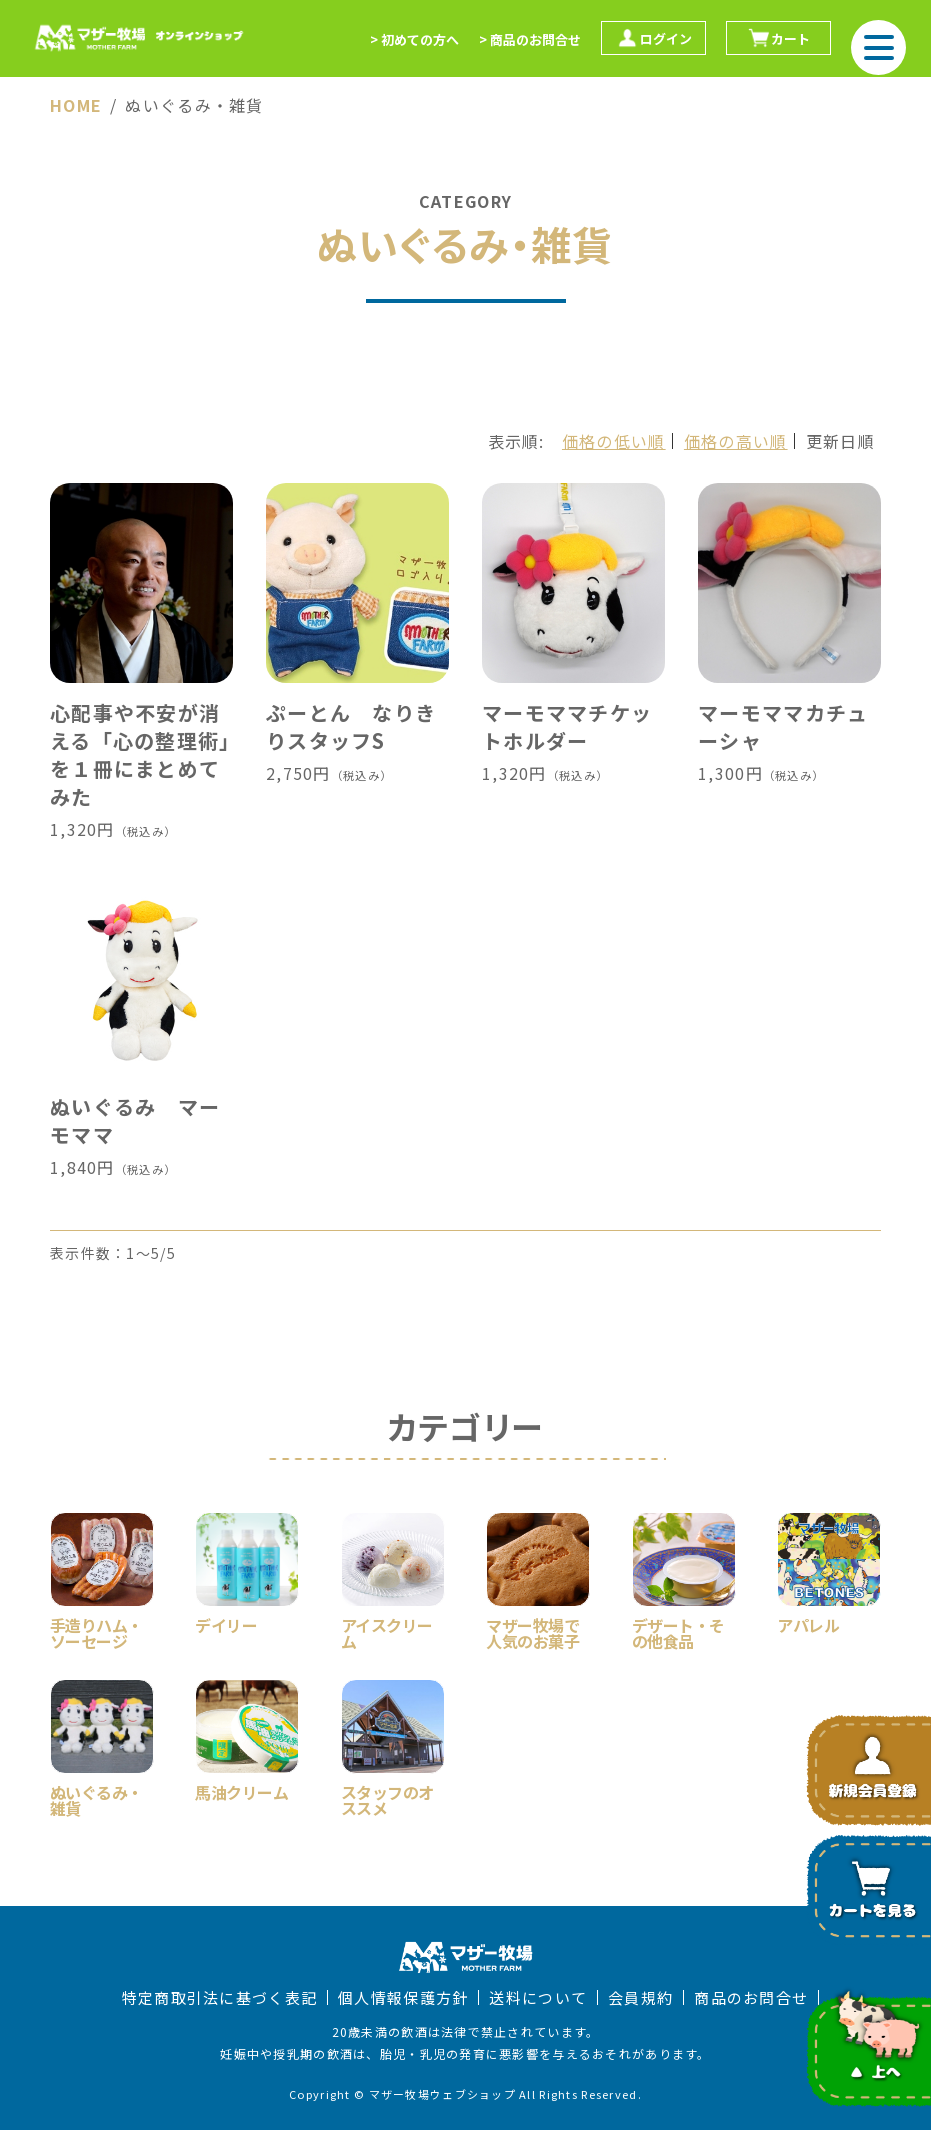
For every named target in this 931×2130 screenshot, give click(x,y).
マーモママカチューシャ (783, 726)
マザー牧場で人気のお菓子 (532, 1631)
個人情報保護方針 (403, 1997)
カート (778, 38)
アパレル (808, 1623)
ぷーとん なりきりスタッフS (351, 726)
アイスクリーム (387, 1631)
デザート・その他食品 (678, 1631)
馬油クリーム (241, 1790)
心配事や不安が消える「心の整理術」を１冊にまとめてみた (140, 754)
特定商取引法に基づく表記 (219, 1997)
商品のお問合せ (751, 1997)
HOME (76, 105)
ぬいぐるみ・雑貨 (96, 1798)
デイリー (226, 1623)
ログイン (653, 38)
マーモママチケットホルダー (567, 726)
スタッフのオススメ (387, 1798)
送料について (538, 1997)
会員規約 (640, 1997)
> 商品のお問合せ (530, 39)
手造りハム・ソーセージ (96, 1631)
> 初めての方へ (414, 39)
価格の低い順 (614, 441)
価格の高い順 (736, 441)
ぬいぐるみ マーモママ (135, 1120)
